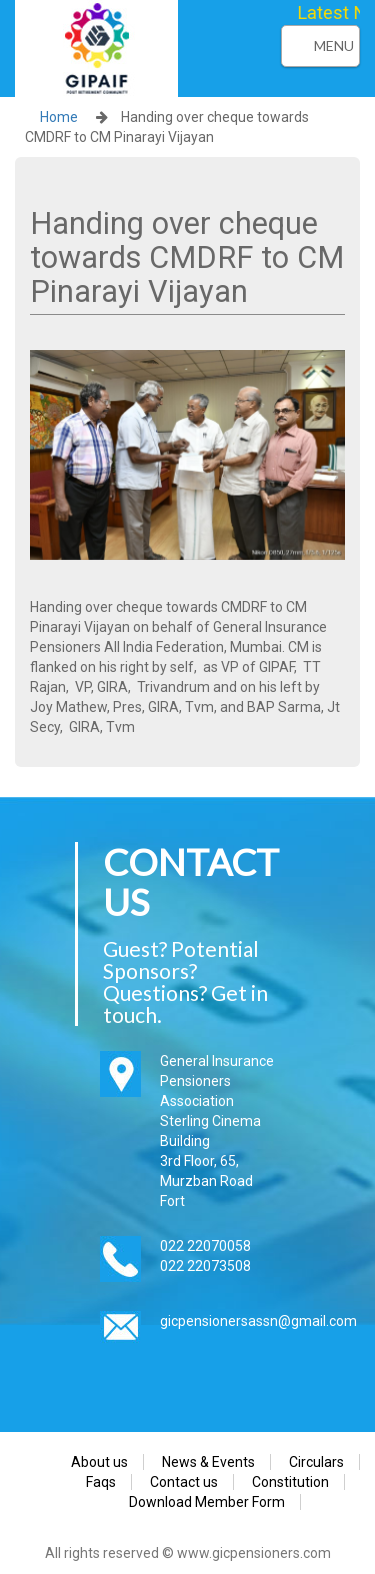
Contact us (184, 1482)
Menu (334, 45)
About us (99, 1462)
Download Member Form (207, 1502)
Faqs (101, 1482)
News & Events (208, 1462)
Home (59, 117)
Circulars (316, 1462)
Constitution (290, 1482)
